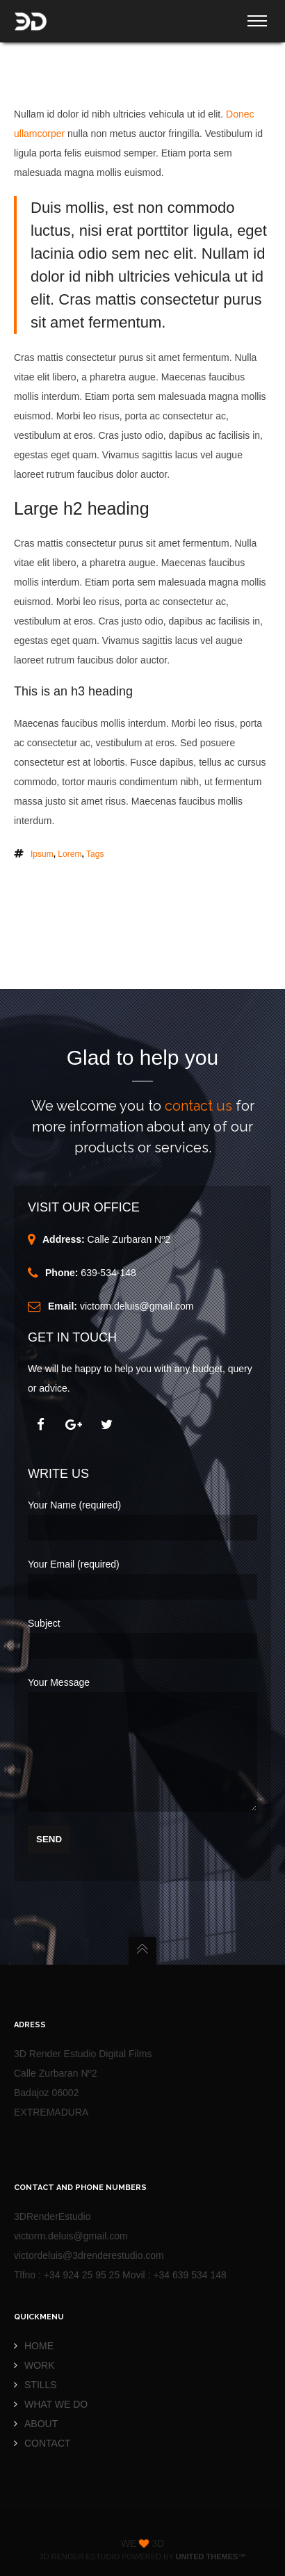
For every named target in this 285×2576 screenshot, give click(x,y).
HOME (39, 2345)
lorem (69, 847)
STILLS (40, 2384)
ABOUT (41, 2423)
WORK (39, 2365)
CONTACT (47, 2443)
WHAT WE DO (56, 2404)
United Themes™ (211, 2556)
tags (95, 847)
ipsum (42, 847)
